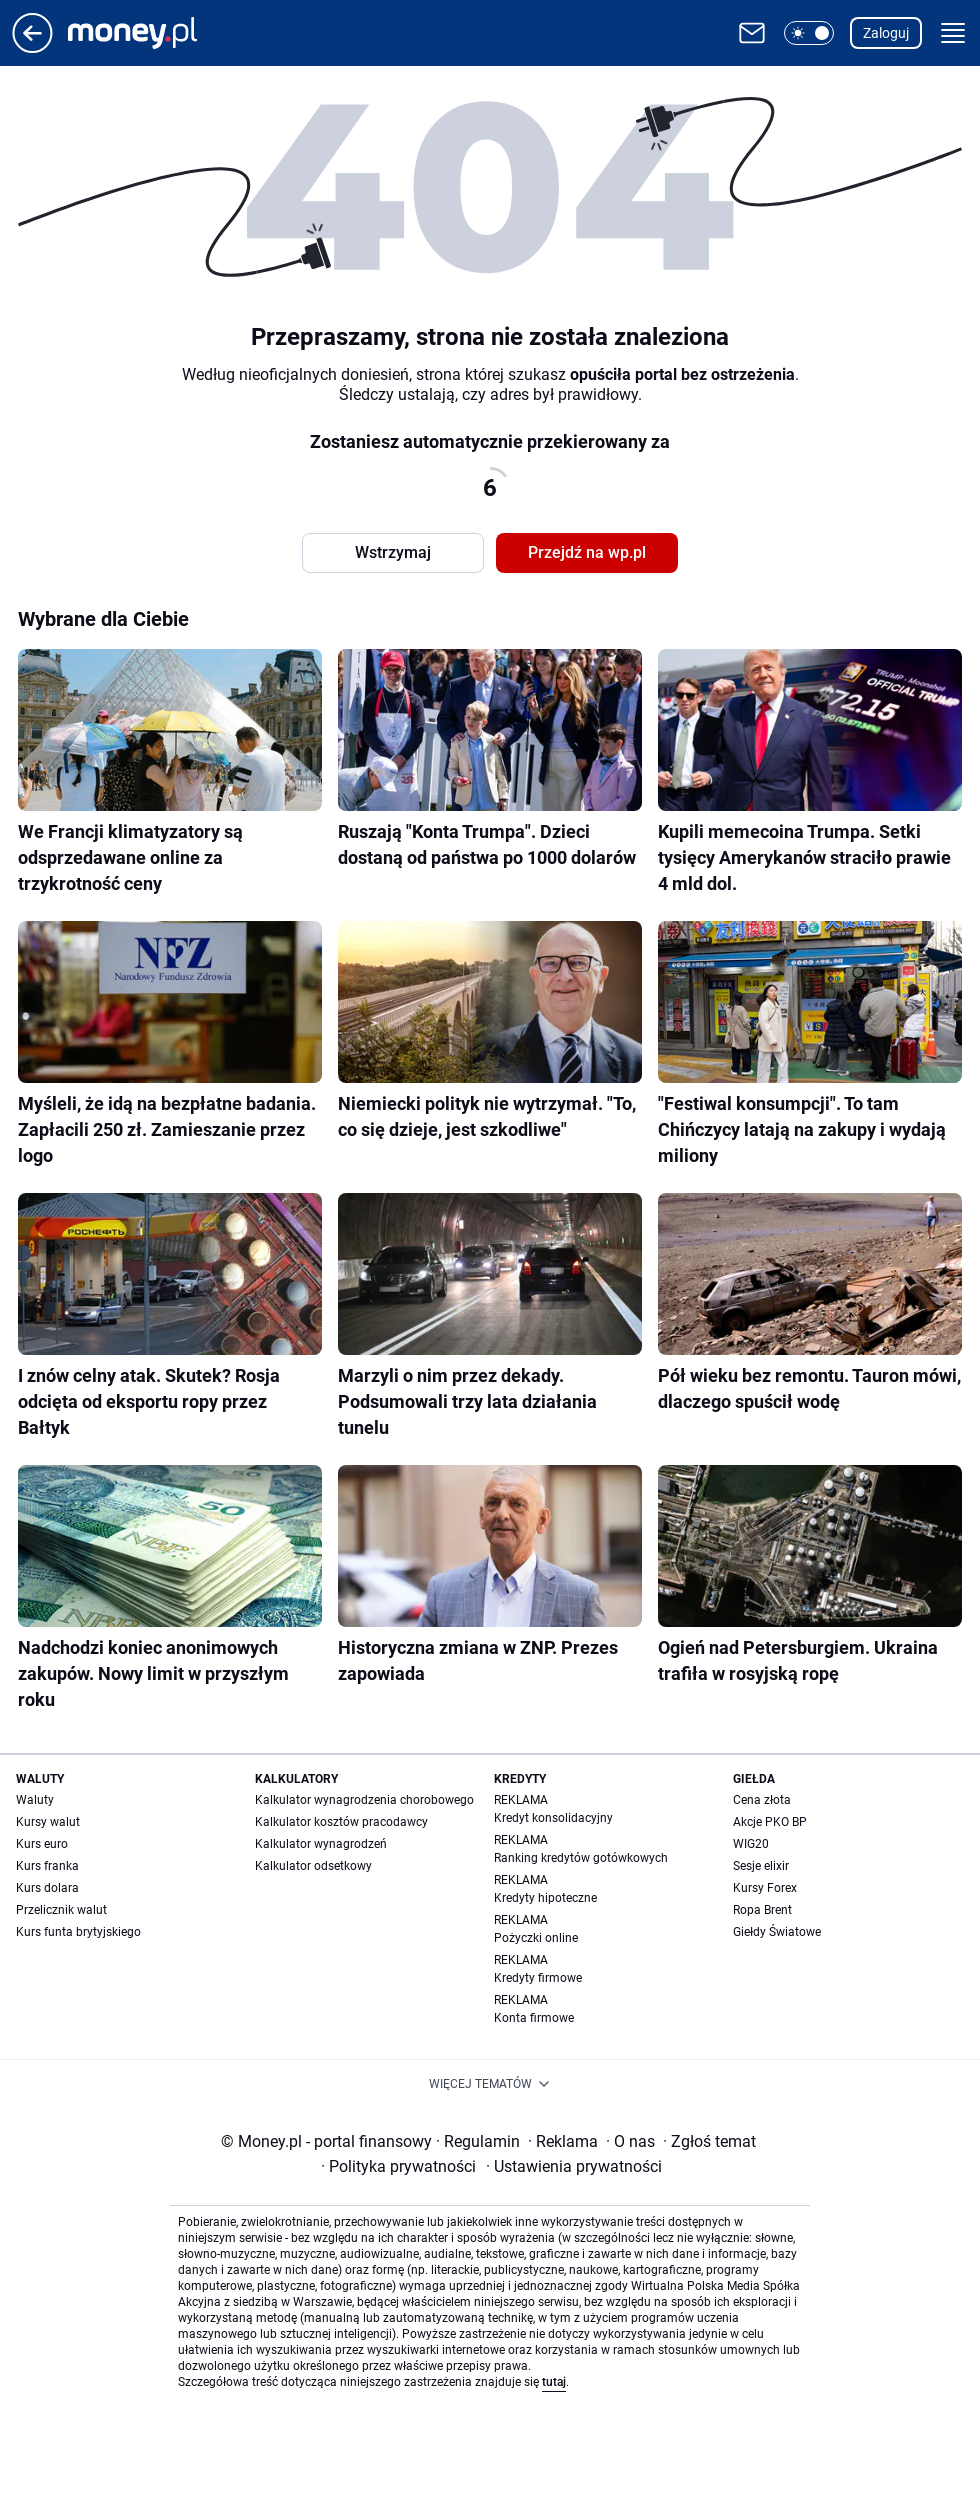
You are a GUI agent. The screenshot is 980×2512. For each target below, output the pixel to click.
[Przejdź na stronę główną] (32, 47)
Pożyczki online (536, 1938)
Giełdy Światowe (777, 1932)
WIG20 (751, 1844)
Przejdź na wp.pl (587, 552)
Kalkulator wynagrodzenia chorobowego (364, 1800)
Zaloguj (886, 33)
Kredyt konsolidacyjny (553, 1818)
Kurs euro (42, 1844)
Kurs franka (47, 1866)
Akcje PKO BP (770, 1822)
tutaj (554, 2382)
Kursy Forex (765, 1888)
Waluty (35, 1800)
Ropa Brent (762, 1910)
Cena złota (762, 1800)
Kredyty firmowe (538, 1978)
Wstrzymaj (393, 552)
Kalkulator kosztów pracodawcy (341, 1822)
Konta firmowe (534, 2018)
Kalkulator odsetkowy (313, 1866)
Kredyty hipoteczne (545, 1898)
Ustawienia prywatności (574, 2166)
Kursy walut (48, 1822)
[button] (809, 33)
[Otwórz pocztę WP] (752, 33)
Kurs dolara (47, 1888)
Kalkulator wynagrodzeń (321, 1844)
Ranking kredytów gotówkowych (581, 1858)
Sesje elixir (761, 1866)
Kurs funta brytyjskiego (78, 1932)
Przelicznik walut (61, 1910)
